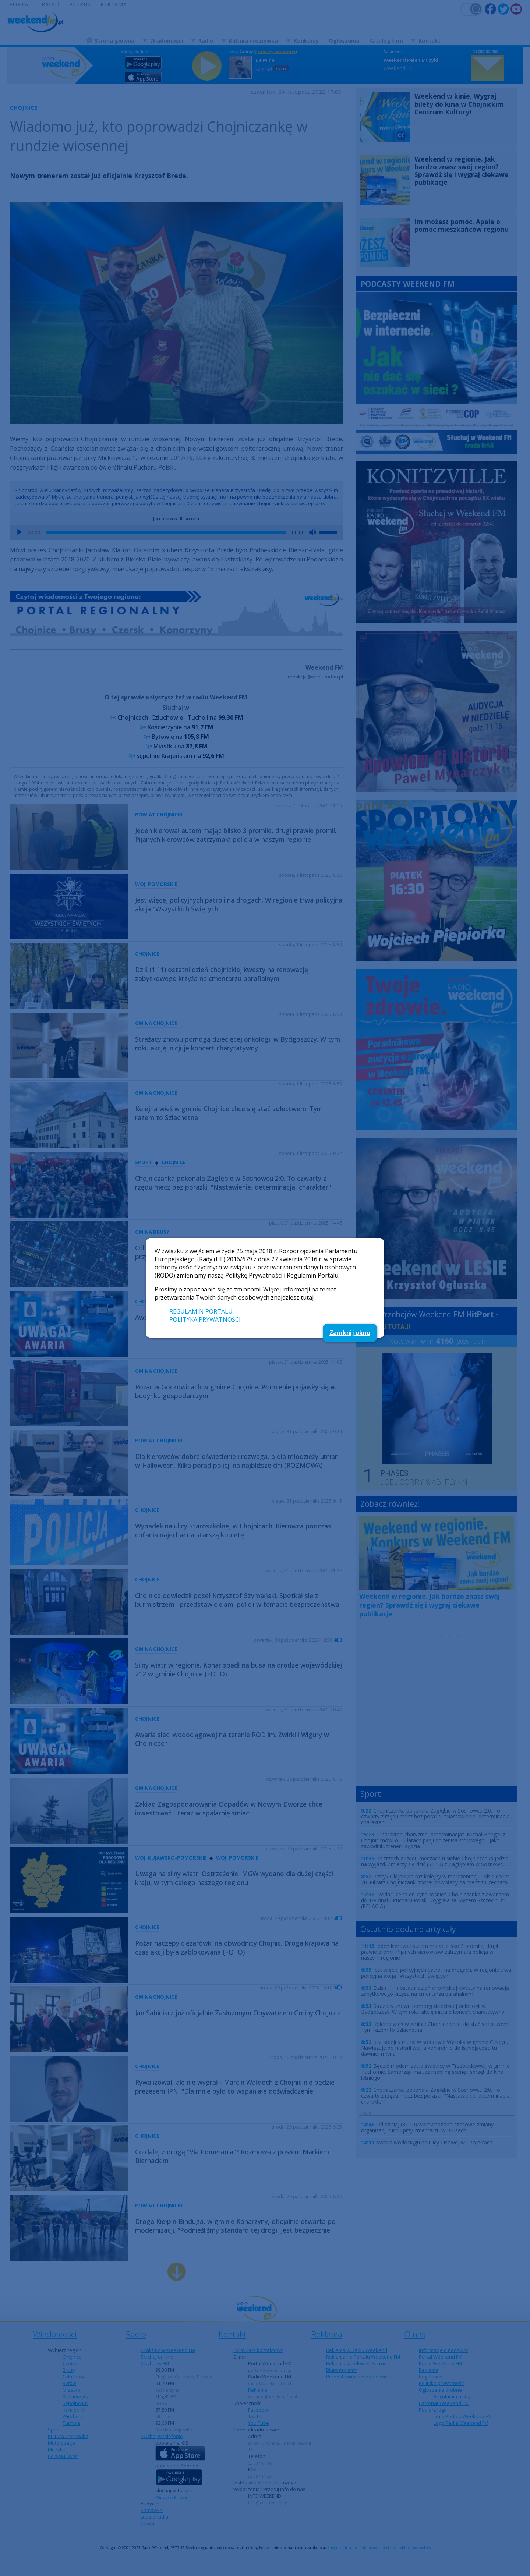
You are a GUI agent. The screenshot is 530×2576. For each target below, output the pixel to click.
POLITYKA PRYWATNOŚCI (205, 1319)
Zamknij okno (349, 1333)
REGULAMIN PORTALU (201, 1311)
